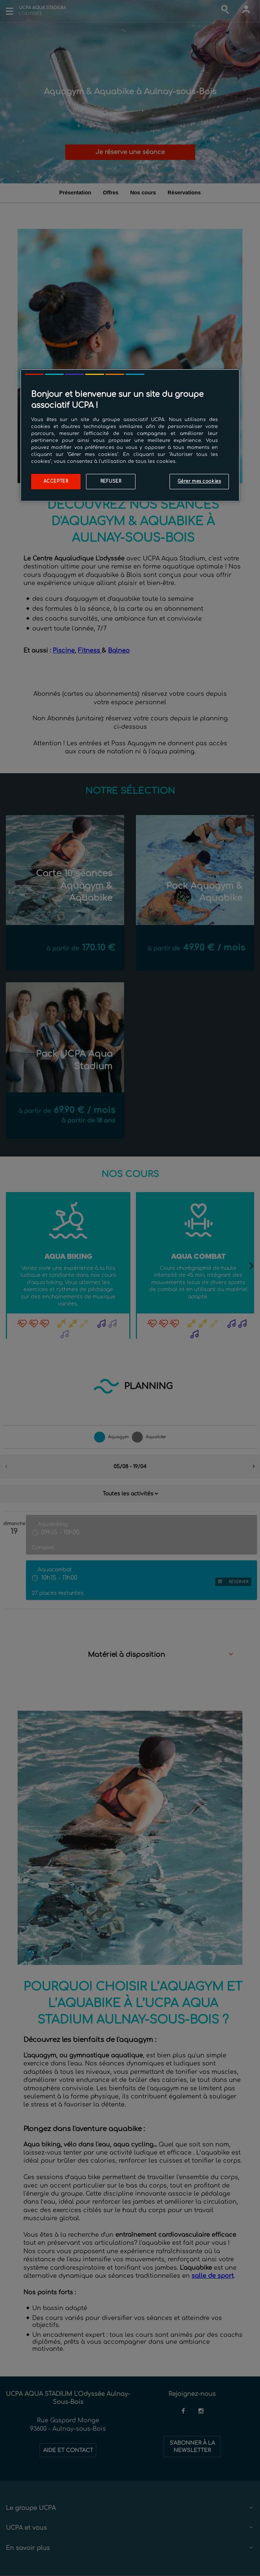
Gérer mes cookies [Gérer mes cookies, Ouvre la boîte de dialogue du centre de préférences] (199, 481)
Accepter (56, 481)
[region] (130, 435)
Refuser (111, 481)
